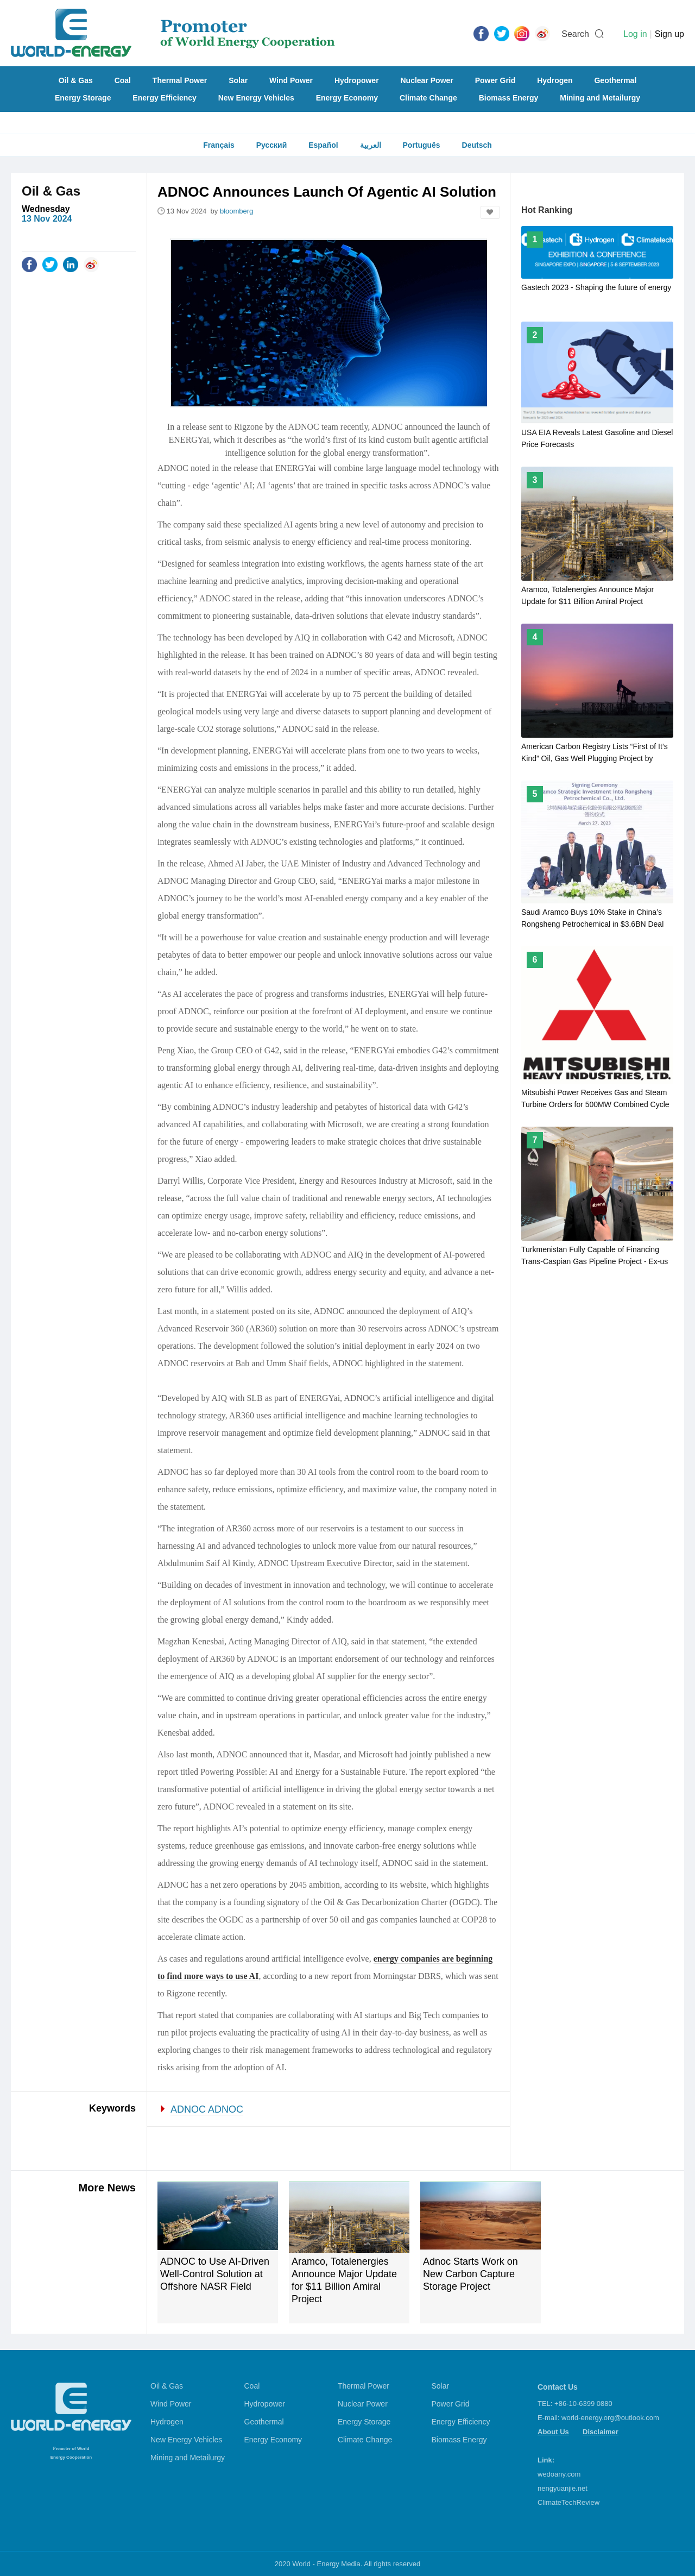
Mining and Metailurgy (600, 97)
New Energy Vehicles (256, 97)
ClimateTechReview (568, 2502)
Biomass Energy (509, 97)
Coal (123, 80)
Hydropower (356, 80)
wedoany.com (559, 2474)
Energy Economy (347, 97)
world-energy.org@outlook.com (610, 2418)
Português (421, 145)
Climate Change (428, 97)
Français (219, 145)
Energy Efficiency (164, 97)
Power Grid (495, 80)
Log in (635, 34)
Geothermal (615, 80)
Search (575, 34)
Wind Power (291, 80)
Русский (271, 145)
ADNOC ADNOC (206, 2109)
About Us (553, 2432)
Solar (238, 80)
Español (323, 145)
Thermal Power (180, 80)
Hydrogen (554, 80)
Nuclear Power (427, 80)
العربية (370, 145)
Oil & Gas (76, 80)
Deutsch (477, 145)
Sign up (669, 34)
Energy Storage (83, 97)
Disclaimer (600, 2432)
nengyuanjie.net (562, 2488)
